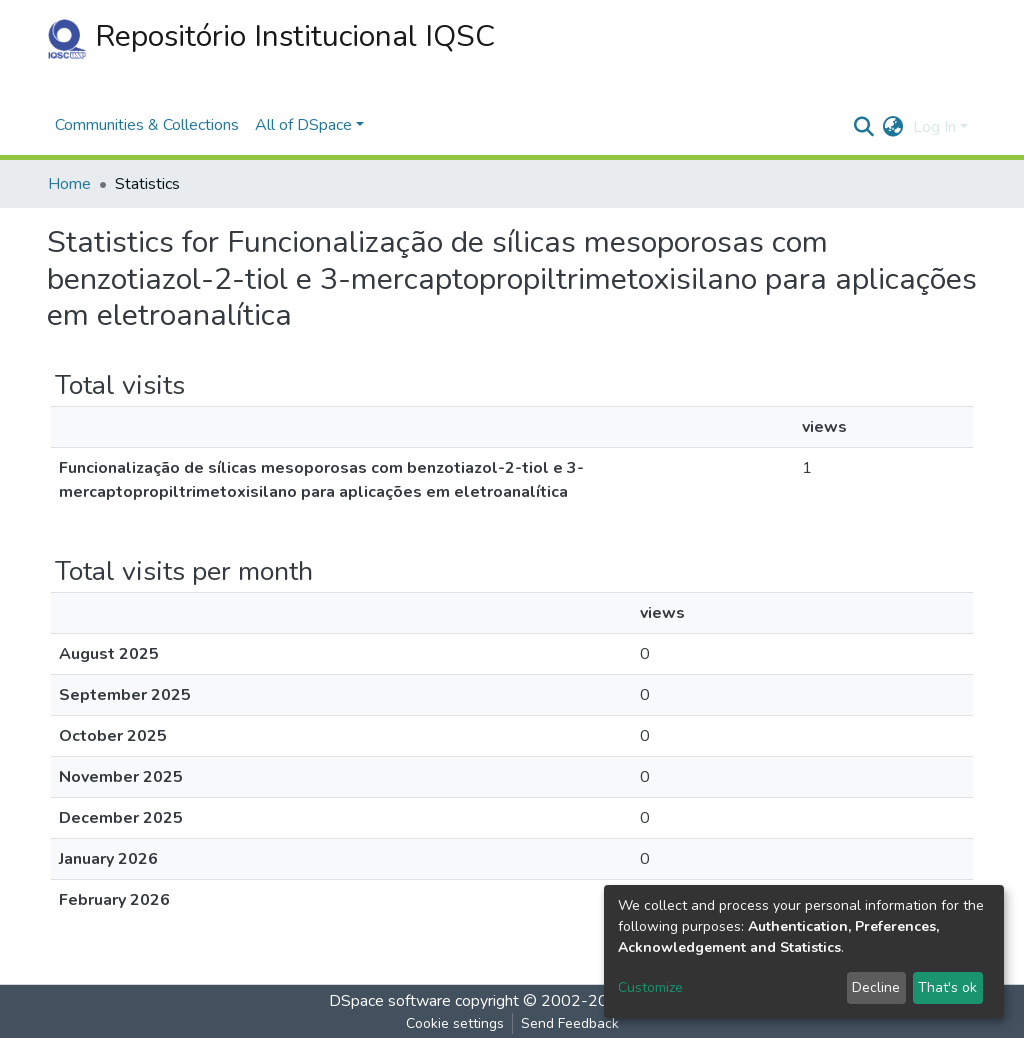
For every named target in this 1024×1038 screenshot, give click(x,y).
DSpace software (390, 1001)
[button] (892, 127)
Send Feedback (570, 1023)
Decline (876, 987)
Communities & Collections (147, 125)
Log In (934, 127)
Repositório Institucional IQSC (271, 37)
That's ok (947, 987)
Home (69, 184)
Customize (650, 987)
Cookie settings (455, 1023)
